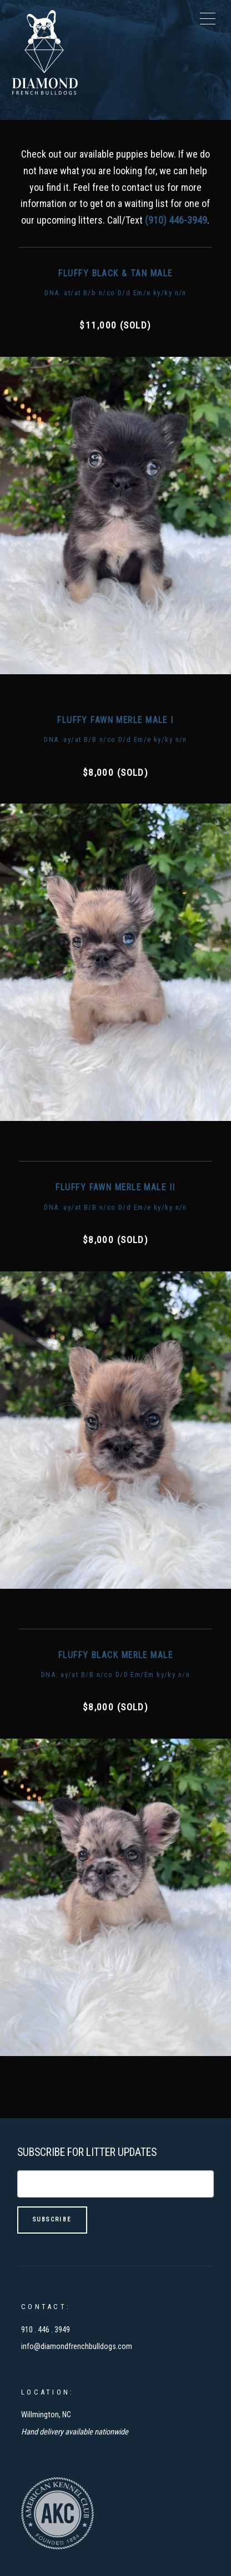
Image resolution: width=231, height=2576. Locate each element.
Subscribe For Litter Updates (87, 2152)
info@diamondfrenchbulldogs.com (76, 2346)
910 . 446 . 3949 (45, 2330)
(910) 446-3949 (176, 220)
